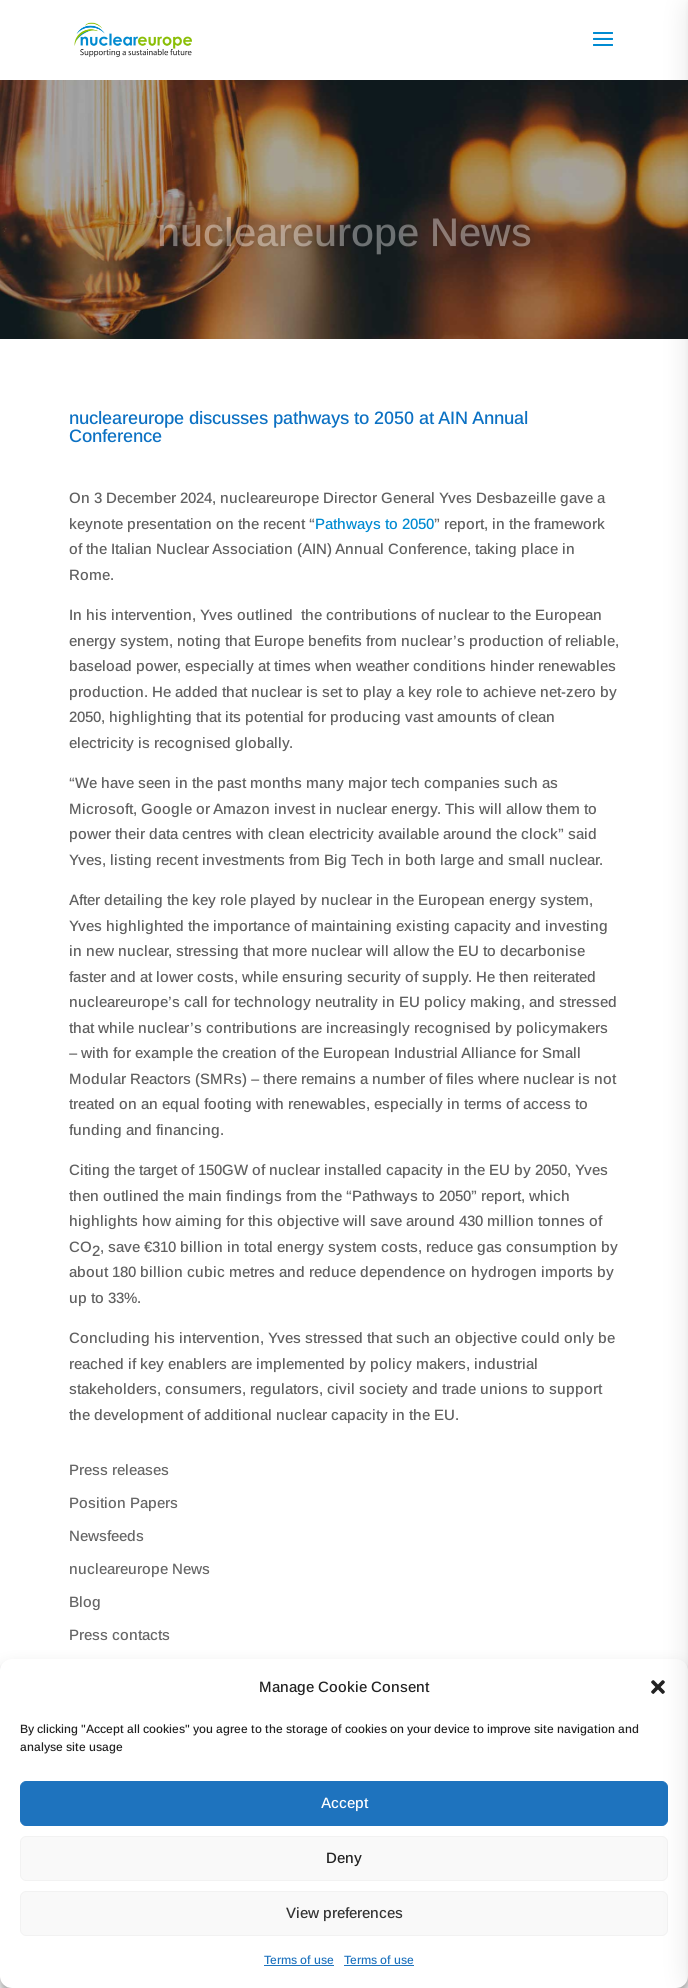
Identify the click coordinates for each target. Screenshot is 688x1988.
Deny (344, 1857)
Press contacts (119, 1634)
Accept (344, 1802)
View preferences (344, 1912)
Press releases (119, 1469)
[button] (658, 1687)
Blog (85, 1601)
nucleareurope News (139, 1568)
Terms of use (299, 1960)
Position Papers (123, 1502)
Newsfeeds (106, 1535)
